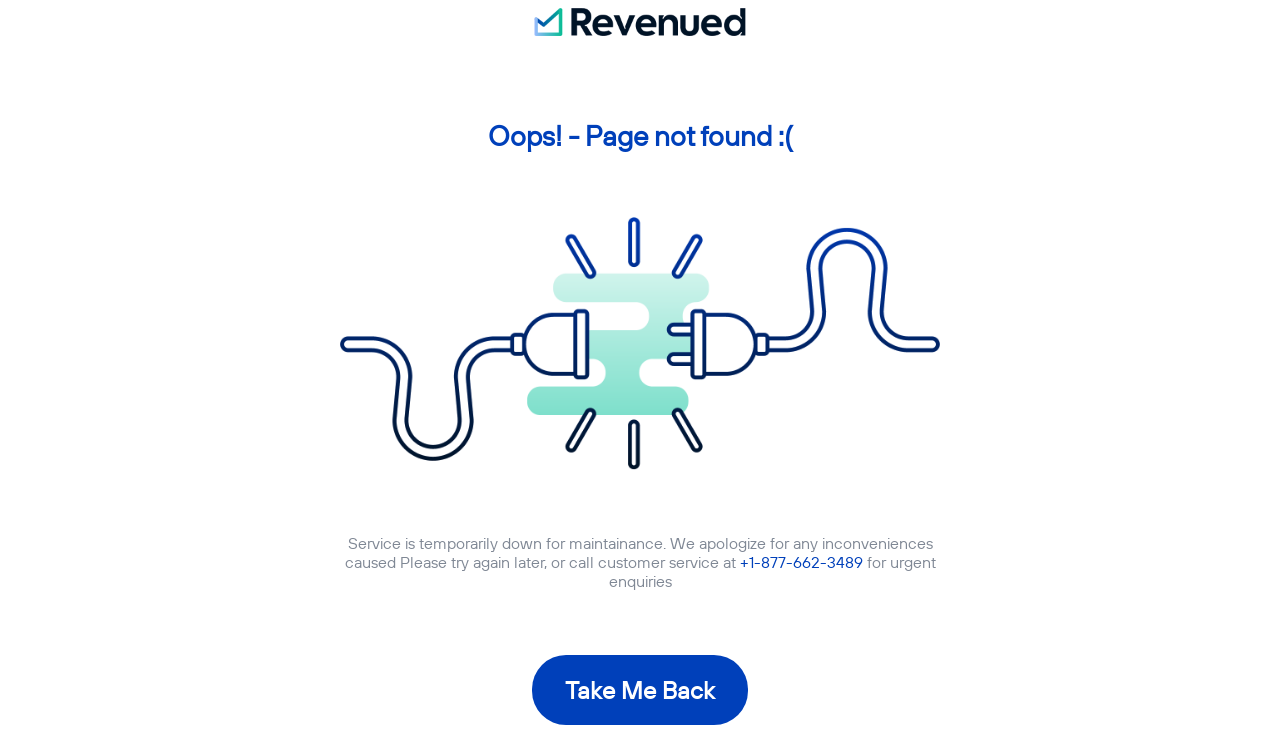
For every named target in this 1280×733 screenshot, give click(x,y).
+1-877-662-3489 (801, 562)
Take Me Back (640, 690)
